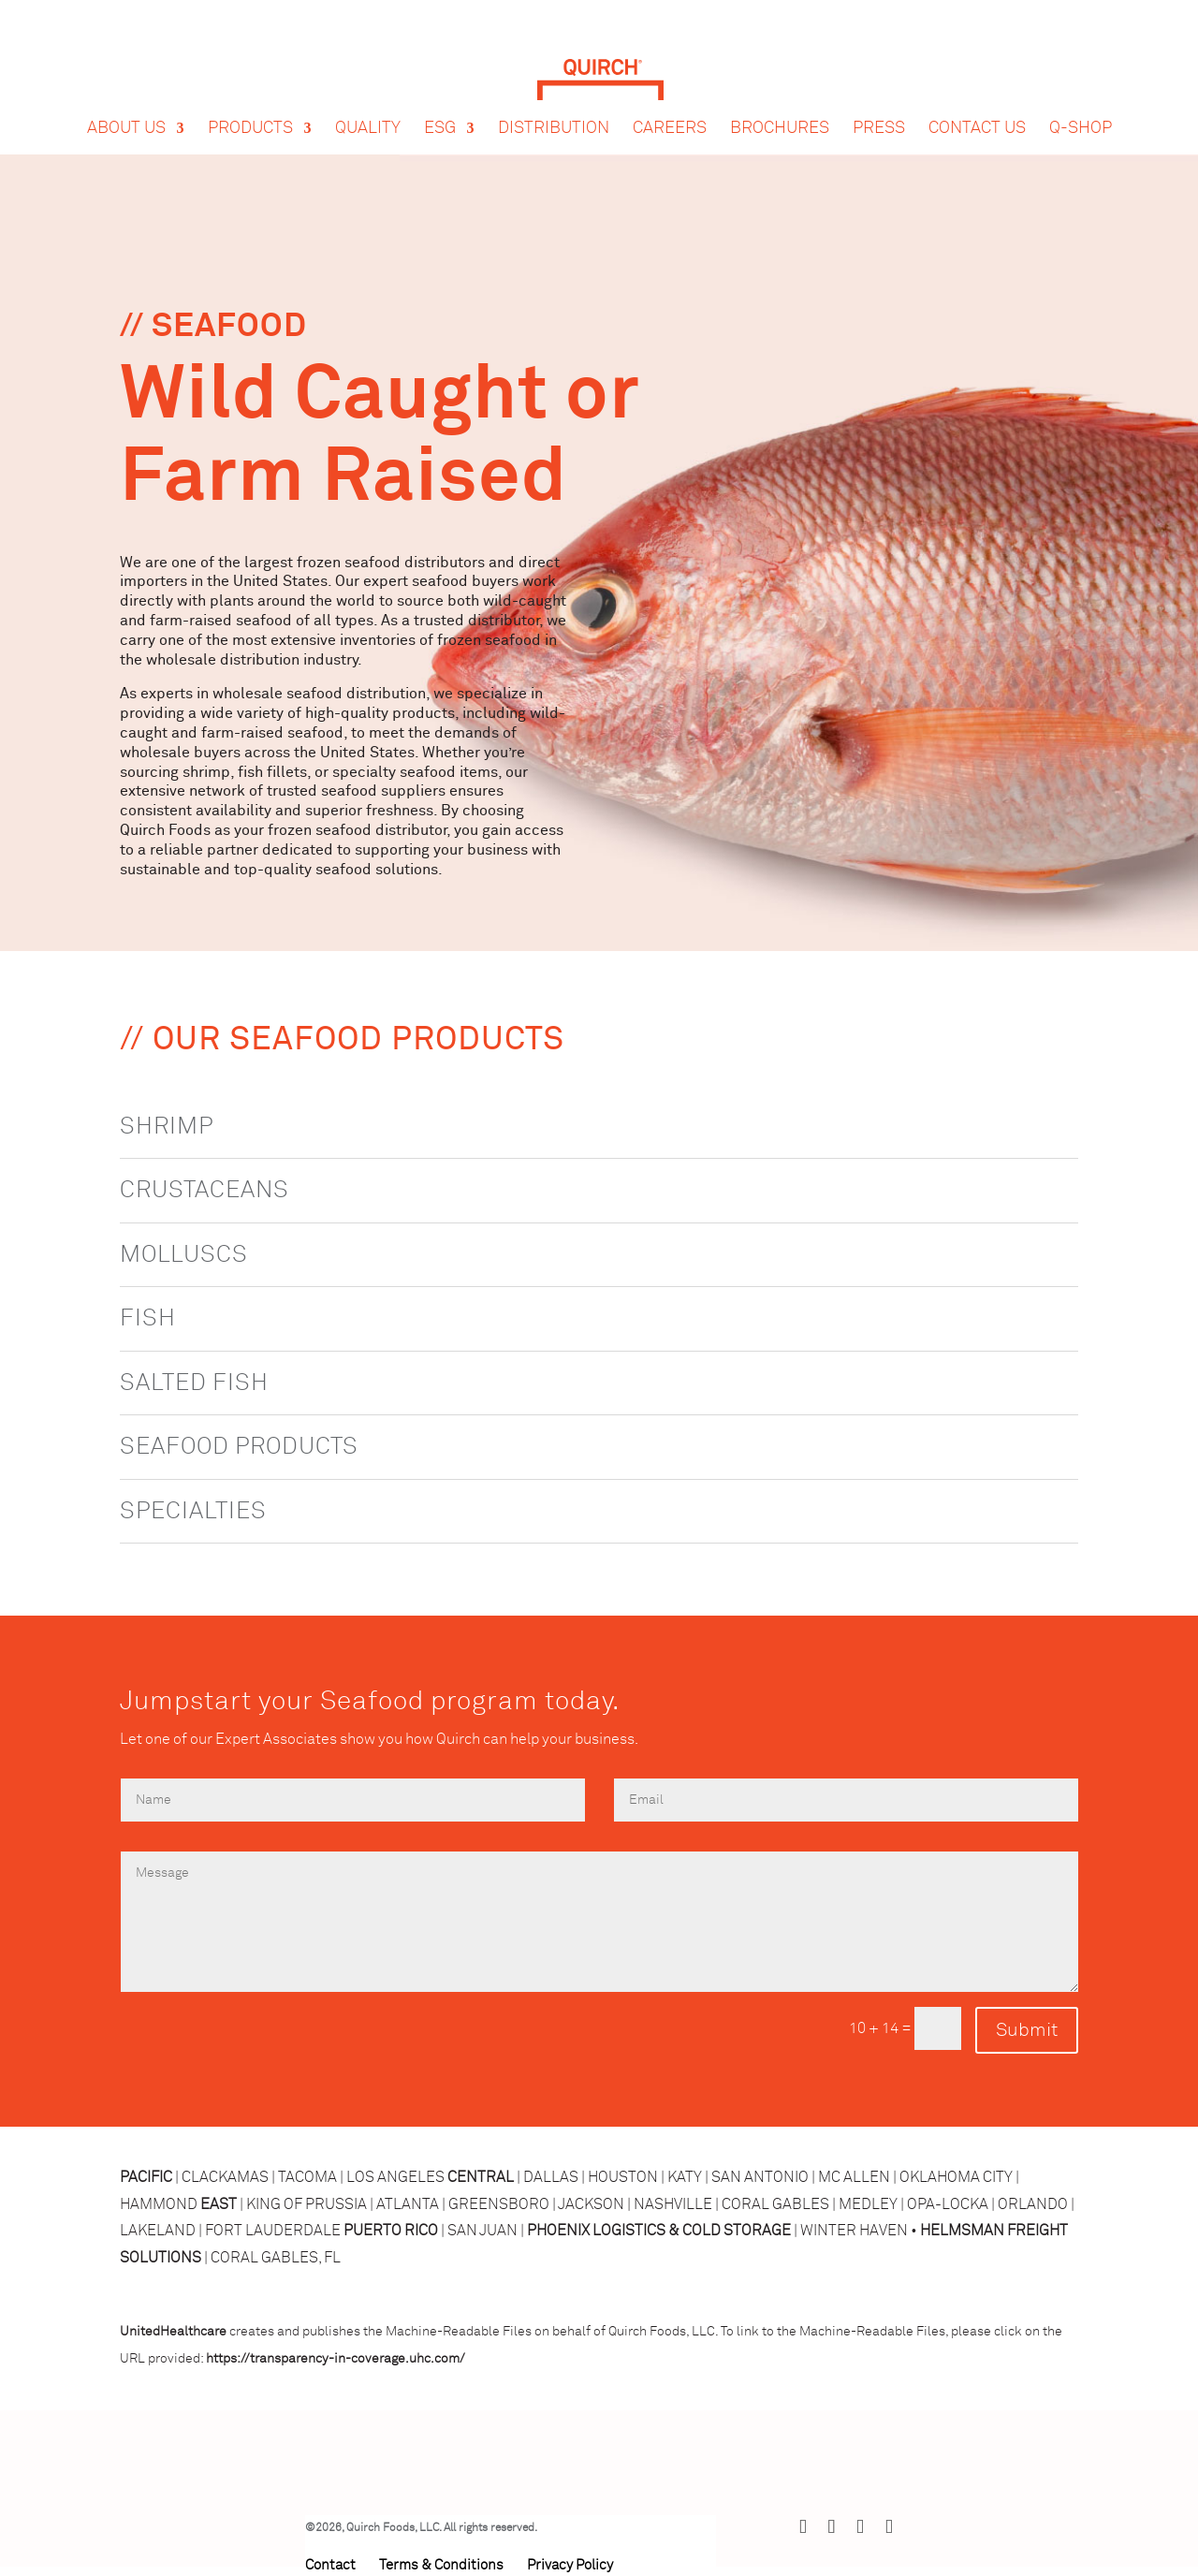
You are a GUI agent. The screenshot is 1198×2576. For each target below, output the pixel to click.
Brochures (779, 110)
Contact (330, 2565)
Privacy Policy (570, 2565)
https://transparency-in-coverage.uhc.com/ (335, 2358)
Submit (1027, 2030)
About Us (126, 110)
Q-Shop (1080, 110)
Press (879, 110)
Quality (368, 110)
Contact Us (977, 110)
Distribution (553, 110)
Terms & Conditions (441, 2565)
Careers (670, 110)
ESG (440, 110)
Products (250, 110)
